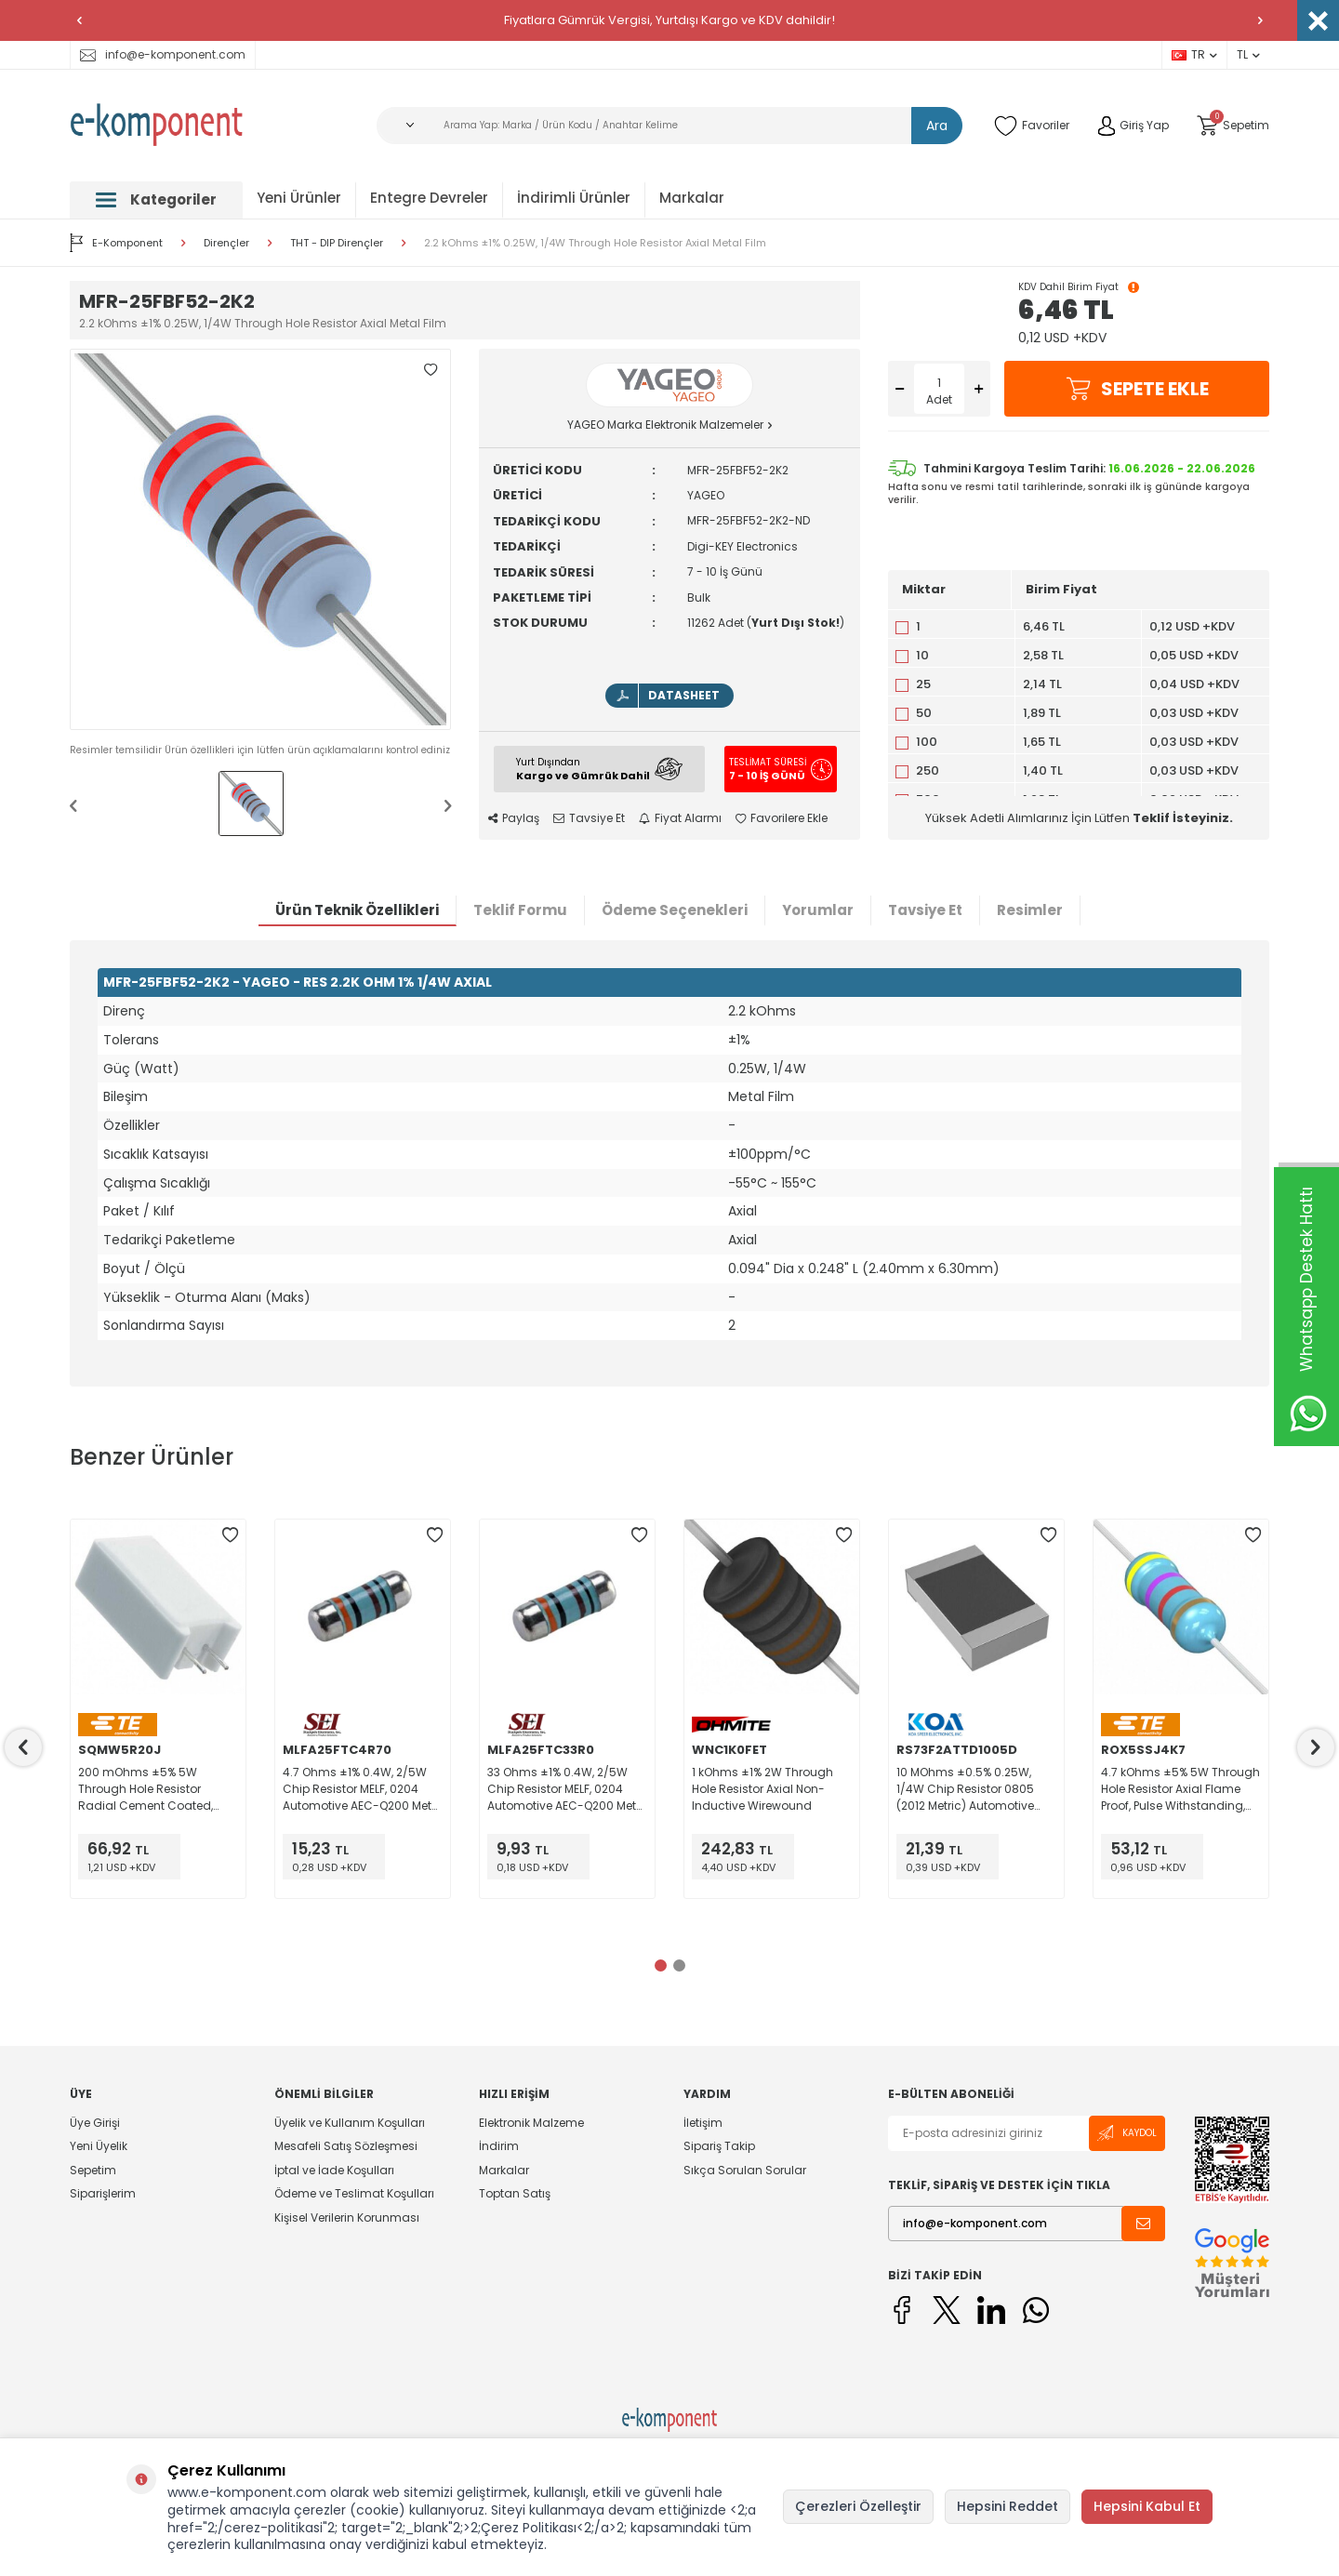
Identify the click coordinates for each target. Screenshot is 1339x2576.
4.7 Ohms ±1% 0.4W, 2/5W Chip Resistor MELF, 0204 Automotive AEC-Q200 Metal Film (363, 1789)
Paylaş (513, 818)
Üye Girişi (95, 2123)
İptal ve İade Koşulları (334, 2170)
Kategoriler (156, 199)
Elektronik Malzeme (531, 2123)
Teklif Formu (520, 910)
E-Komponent (116, 242)
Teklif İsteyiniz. (1183, 818)
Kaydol (1127, 2133)
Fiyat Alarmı (680, 818)
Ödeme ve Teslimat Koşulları (354, 2193)
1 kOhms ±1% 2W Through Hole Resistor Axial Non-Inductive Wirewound (762, 1788)
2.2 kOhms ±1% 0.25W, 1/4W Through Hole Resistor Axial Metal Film (595, 243)
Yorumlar (818, 910)
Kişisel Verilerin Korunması (346, 2217)
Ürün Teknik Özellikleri (357, 910)
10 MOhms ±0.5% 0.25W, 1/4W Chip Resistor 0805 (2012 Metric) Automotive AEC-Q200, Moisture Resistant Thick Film (965, 1789)
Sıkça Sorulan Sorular (744, 2170)
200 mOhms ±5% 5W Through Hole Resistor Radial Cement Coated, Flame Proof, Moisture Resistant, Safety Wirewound (145, 1789)
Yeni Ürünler (299, 197)
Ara (937, 125)
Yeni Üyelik (98, 2146)
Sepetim (93, 2170)
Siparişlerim (103, 2193)
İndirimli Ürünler (573, 197)
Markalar (691, 197)
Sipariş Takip (719, 2146)
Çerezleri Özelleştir (858, 2506)
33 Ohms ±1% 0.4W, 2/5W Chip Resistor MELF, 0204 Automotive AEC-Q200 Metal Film (567, 1789)
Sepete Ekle (1137, 389)
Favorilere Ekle (782, 818)
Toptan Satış (514, 2193)
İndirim (499, 2146)
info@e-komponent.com (162, 54)
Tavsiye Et (589, 818)
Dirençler (226, 243)
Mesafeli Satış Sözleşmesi (346, 2146)
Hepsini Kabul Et (1147, 2506)
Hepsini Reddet (1007, 2506)
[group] (260, 539)
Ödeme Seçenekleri (675, 910)
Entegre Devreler (429, 197)
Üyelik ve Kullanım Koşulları (349, 2123)
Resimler (1030, 910)
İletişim (703, 2123)
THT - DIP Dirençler (336, 243)
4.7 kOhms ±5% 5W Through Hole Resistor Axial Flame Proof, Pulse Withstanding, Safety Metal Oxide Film (1180, 1789)
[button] (79, 20)
